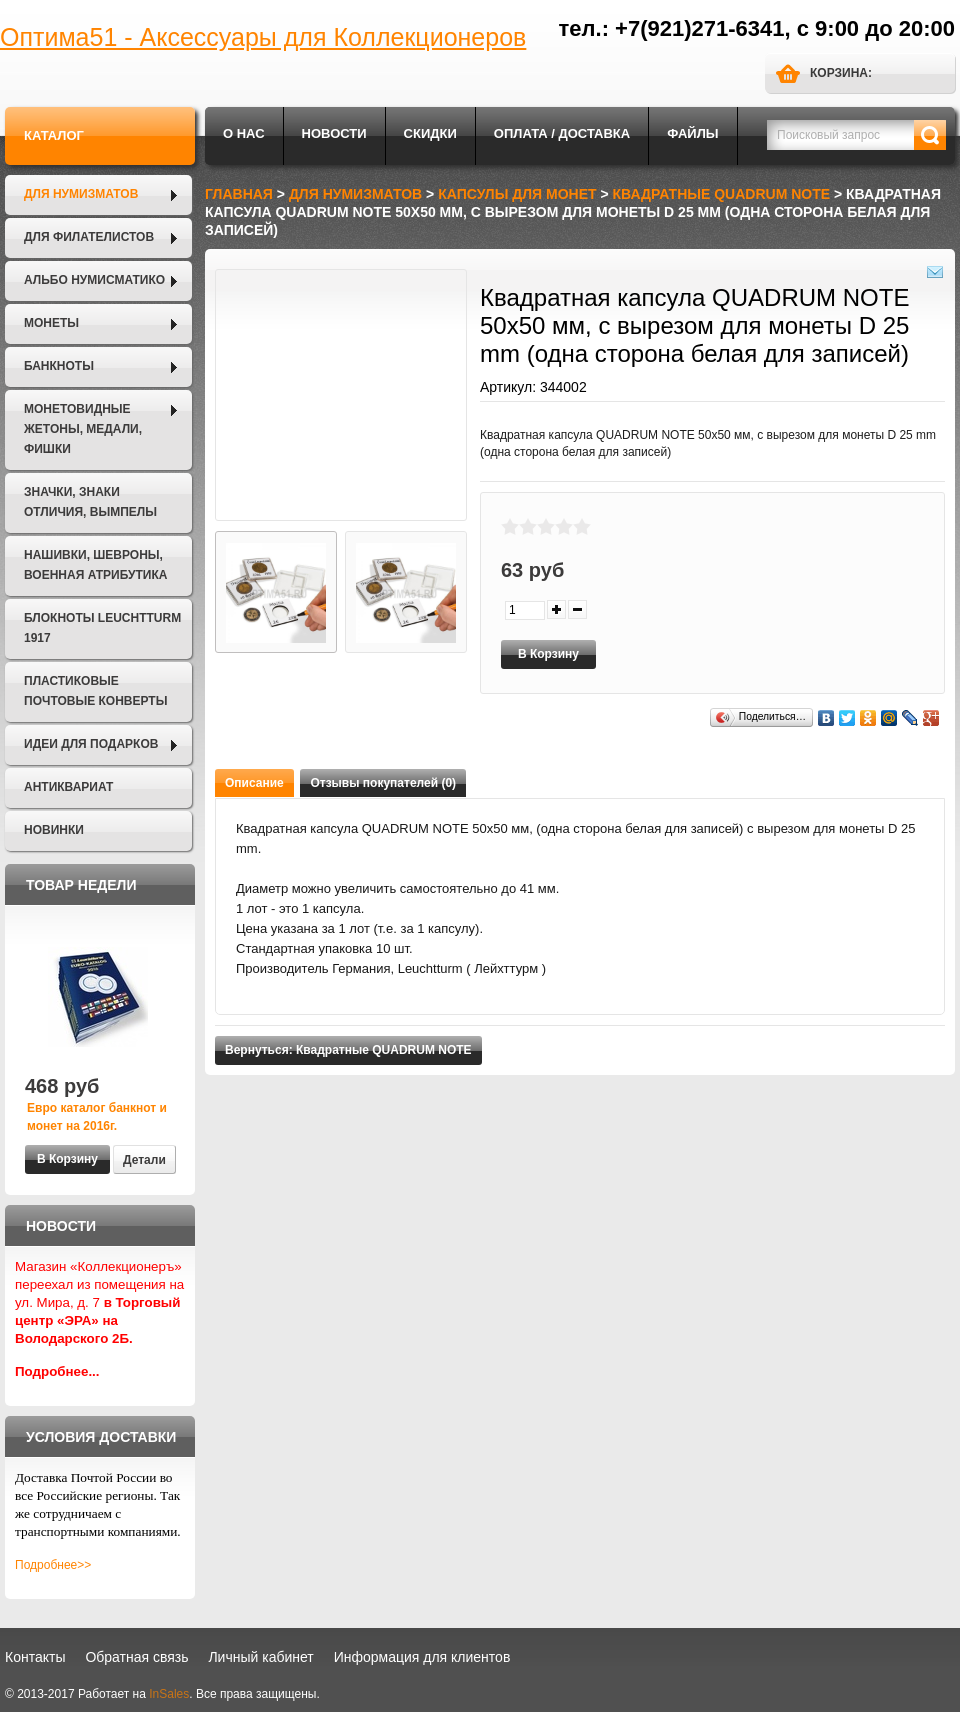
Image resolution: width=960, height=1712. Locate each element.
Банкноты (59, 366)
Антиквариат (68, 787)
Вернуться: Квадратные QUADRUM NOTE (348, 1050)
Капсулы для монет (517, 194)
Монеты (51, 323)
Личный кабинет (260, 1657)
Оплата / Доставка (562, 133)
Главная (239, 194)
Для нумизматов (81, 194)
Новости (334, 133)
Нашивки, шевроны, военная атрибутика (95, 565)
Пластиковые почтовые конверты (95, 691)
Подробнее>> (53, 1565)
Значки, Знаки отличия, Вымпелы (90, 502)
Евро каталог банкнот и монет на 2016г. (97, 1117)
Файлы (692, 133)
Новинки (54, 830)
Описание (254, 783)
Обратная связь (136, 1657)
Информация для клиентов (422, 1657)
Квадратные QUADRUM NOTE (722, 194)
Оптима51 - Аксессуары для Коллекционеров (263, 37)
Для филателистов (89, 237)
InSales (169, 1694)
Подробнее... (57, 1371)
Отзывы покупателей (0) (383, 783)
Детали (144, 1160)
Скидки (430, 133)
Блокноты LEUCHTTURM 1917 (102, 628)
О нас (244, 133)
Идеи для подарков (91, 744)
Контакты (35, 1657)
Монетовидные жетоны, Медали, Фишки (83, 429)
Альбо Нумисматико (94, 280)
